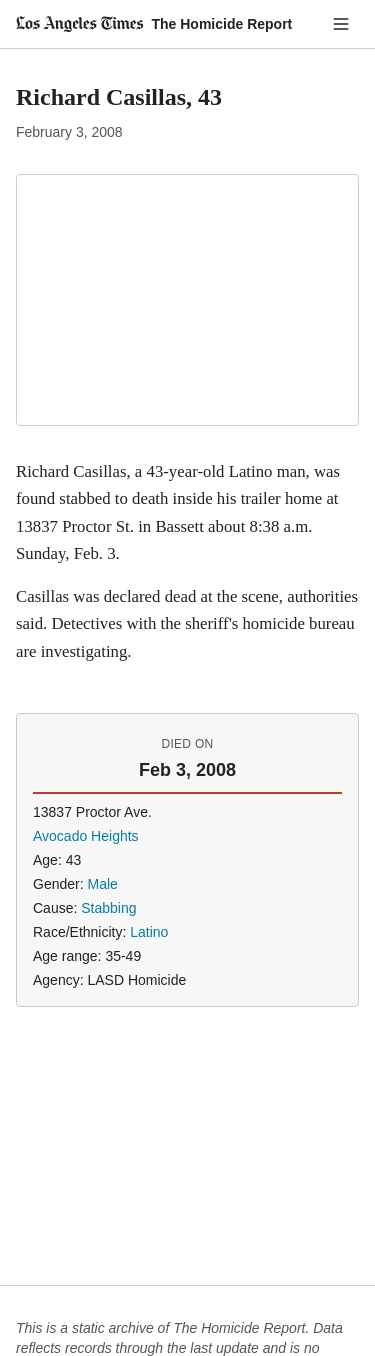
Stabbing (108, 908)
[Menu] (341, 24)
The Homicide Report (221, 24)
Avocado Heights (86, 836)
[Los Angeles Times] (79, 24)
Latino (149, 932)
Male (102, 884)
